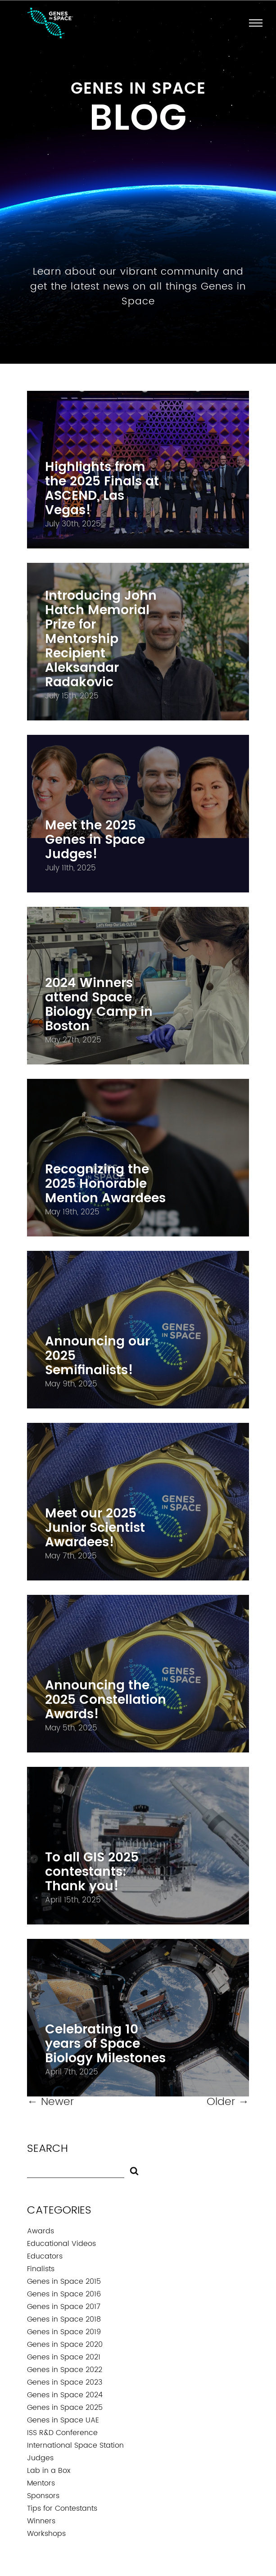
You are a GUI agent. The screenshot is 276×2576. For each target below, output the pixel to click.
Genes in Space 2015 (64, 2281)
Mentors (41, 2483)
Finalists (40, 2269)
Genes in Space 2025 (65, 2407)
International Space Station (75, 2445)
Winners (41, 2521)
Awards (40, 2231)
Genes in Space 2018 (64, 2319)
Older (228, 2102)
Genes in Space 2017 (63, 2307)
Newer (50, 2102)
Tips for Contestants (62, 2508)
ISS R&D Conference (62, 2433)
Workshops (46, 2534)
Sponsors (43, 2496)
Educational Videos (61, 2244)
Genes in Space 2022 (64, 2370)
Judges (40, 2458)
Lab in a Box (48, 2470)
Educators (45, 2256)
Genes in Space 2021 (63, 2357)
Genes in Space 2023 (64, 2382)
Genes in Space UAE (63, 2420)
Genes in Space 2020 (65, 2344)
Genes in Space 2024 (65, 2395)
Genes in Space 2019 (64, 2332)
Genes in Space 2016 (64, 2294)
